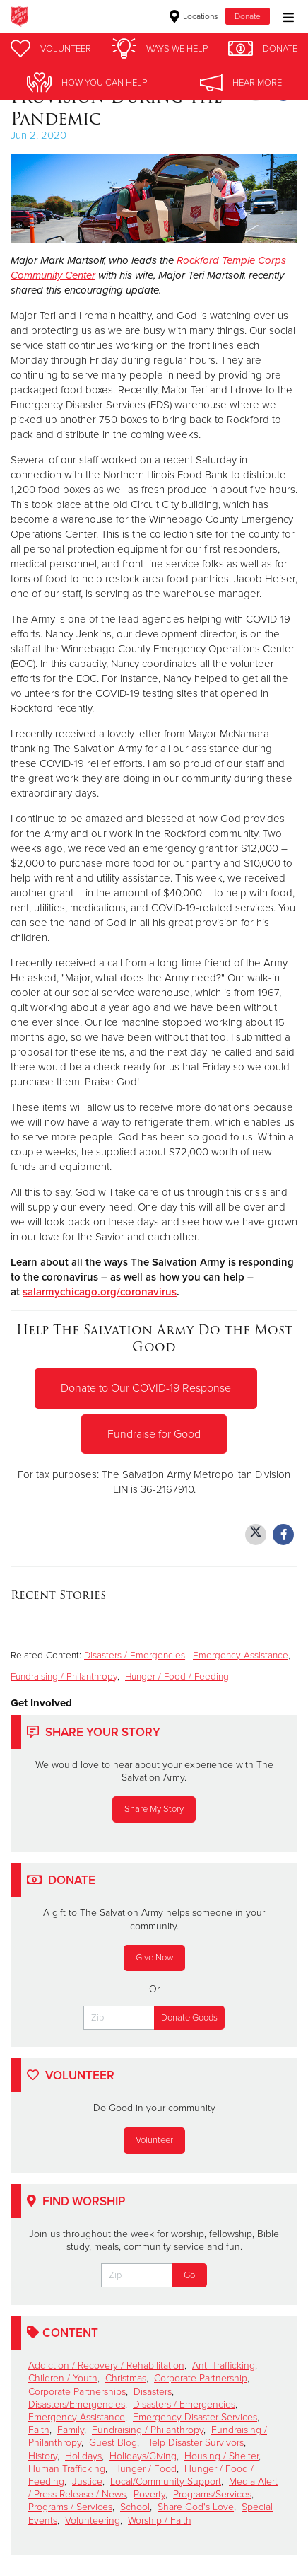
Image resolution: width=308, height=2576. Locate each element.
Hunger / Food (145, 2469)
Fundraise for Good (154, 1434)
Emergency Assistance (240, 1655)
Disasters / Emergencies (134, 1655)
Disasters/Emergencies (76, 2404)
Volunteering (92, 2520)
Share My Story (154, 1809)
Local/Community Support (165, 2482)
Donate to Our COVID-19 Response (146, 1388)
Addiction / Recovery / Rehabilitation (106, 2366)
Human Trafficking (66, 2469)
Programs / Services (70, 2507)
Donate (248, 16)
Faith (38, 2430)
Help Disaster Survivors (194, 2443)
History (42, 2456)
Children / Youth (62, 2378)
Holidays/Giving (143, 2456)
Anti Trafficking (223, 2366)
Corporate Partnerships (77, 2392)
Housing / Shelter (221, 2456)
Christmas (125, 2378)
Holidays (83, 2456)
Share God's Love (196, 2507)
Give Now (154, 1957)
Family (70, 2430)
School (135, 2507)
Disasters (153, 2392)
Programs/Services (212, 2494)
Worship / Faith (159, 2520)
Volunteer (154, 2140)
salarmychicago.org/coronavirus (100, 1292)
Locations (194, 16)
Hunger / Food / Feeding (177, 1676)
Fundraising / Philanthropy (64, 1676)
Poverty (149, 2494)
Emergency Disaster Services (195, 2417)
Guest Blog (113, 2443)
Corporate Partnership (200, 2378)
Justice (87, 2482)
